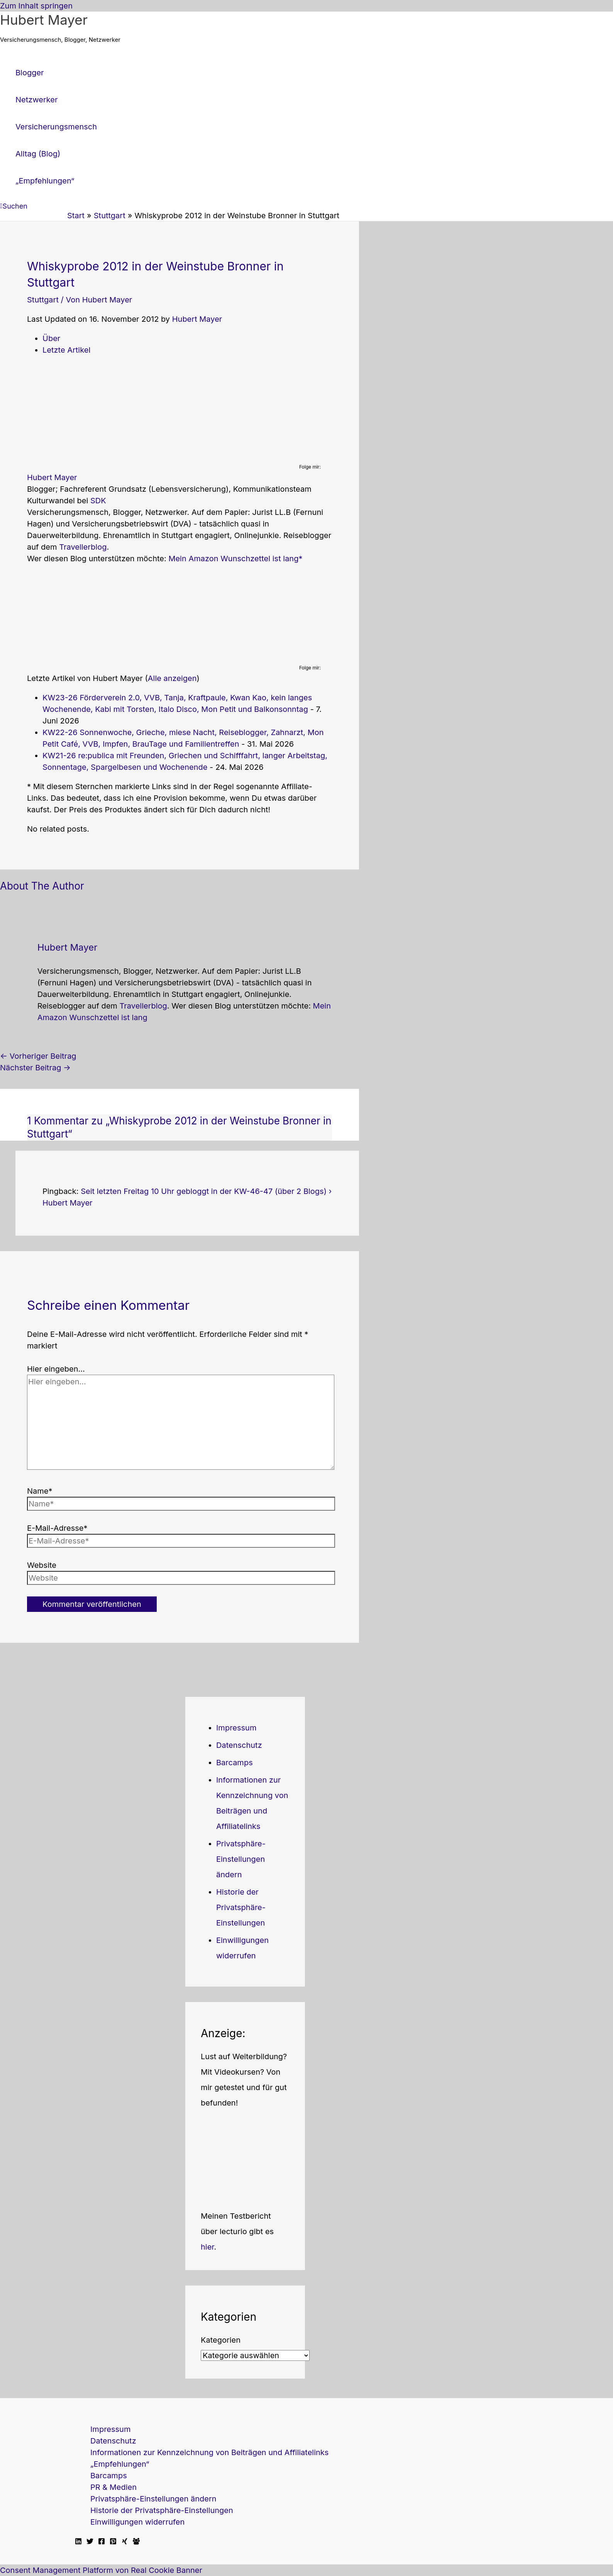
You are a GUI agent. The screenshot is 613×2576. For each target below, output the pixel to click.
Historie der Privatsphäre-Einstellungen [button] (241, 1907)
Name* (39, 1491)
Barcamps (234, 1762)
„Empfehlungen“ (119, 2464)
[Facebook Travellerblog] (136, 2542)
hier (207, 2247)
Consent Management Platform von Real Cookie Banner (101, 2570)
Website (41, 1565)
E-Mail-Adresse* (57, 1528)
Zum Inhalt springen (36, 5)
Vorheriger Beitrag (38, 1056)
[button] (13, 206)
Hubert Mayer (44, 20)
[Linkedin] (78, 2542)
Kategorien (220, 2340)
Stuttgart (43, 299)
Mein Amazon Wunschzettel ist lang (233, 558)
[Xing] (124, 2542)
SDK (98, 500)
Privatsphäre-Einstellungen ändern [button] (241, 1859)
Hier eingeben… (56, 1369)
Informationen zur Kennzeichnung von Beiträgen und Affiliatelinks (209, 2452)
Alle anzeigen (172, 678)
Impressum (236, 1727)
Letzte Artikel (66, 350)
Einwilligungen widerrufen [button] (137, 2522)
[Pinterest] (113, 2542)
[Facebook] (101, 2542)
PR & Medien (113, 2487)
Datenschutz (239, 1745)
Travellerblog (83, 547)
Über (51, 338)
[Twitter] (89, 2542)
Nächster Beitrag (35, 1067)
